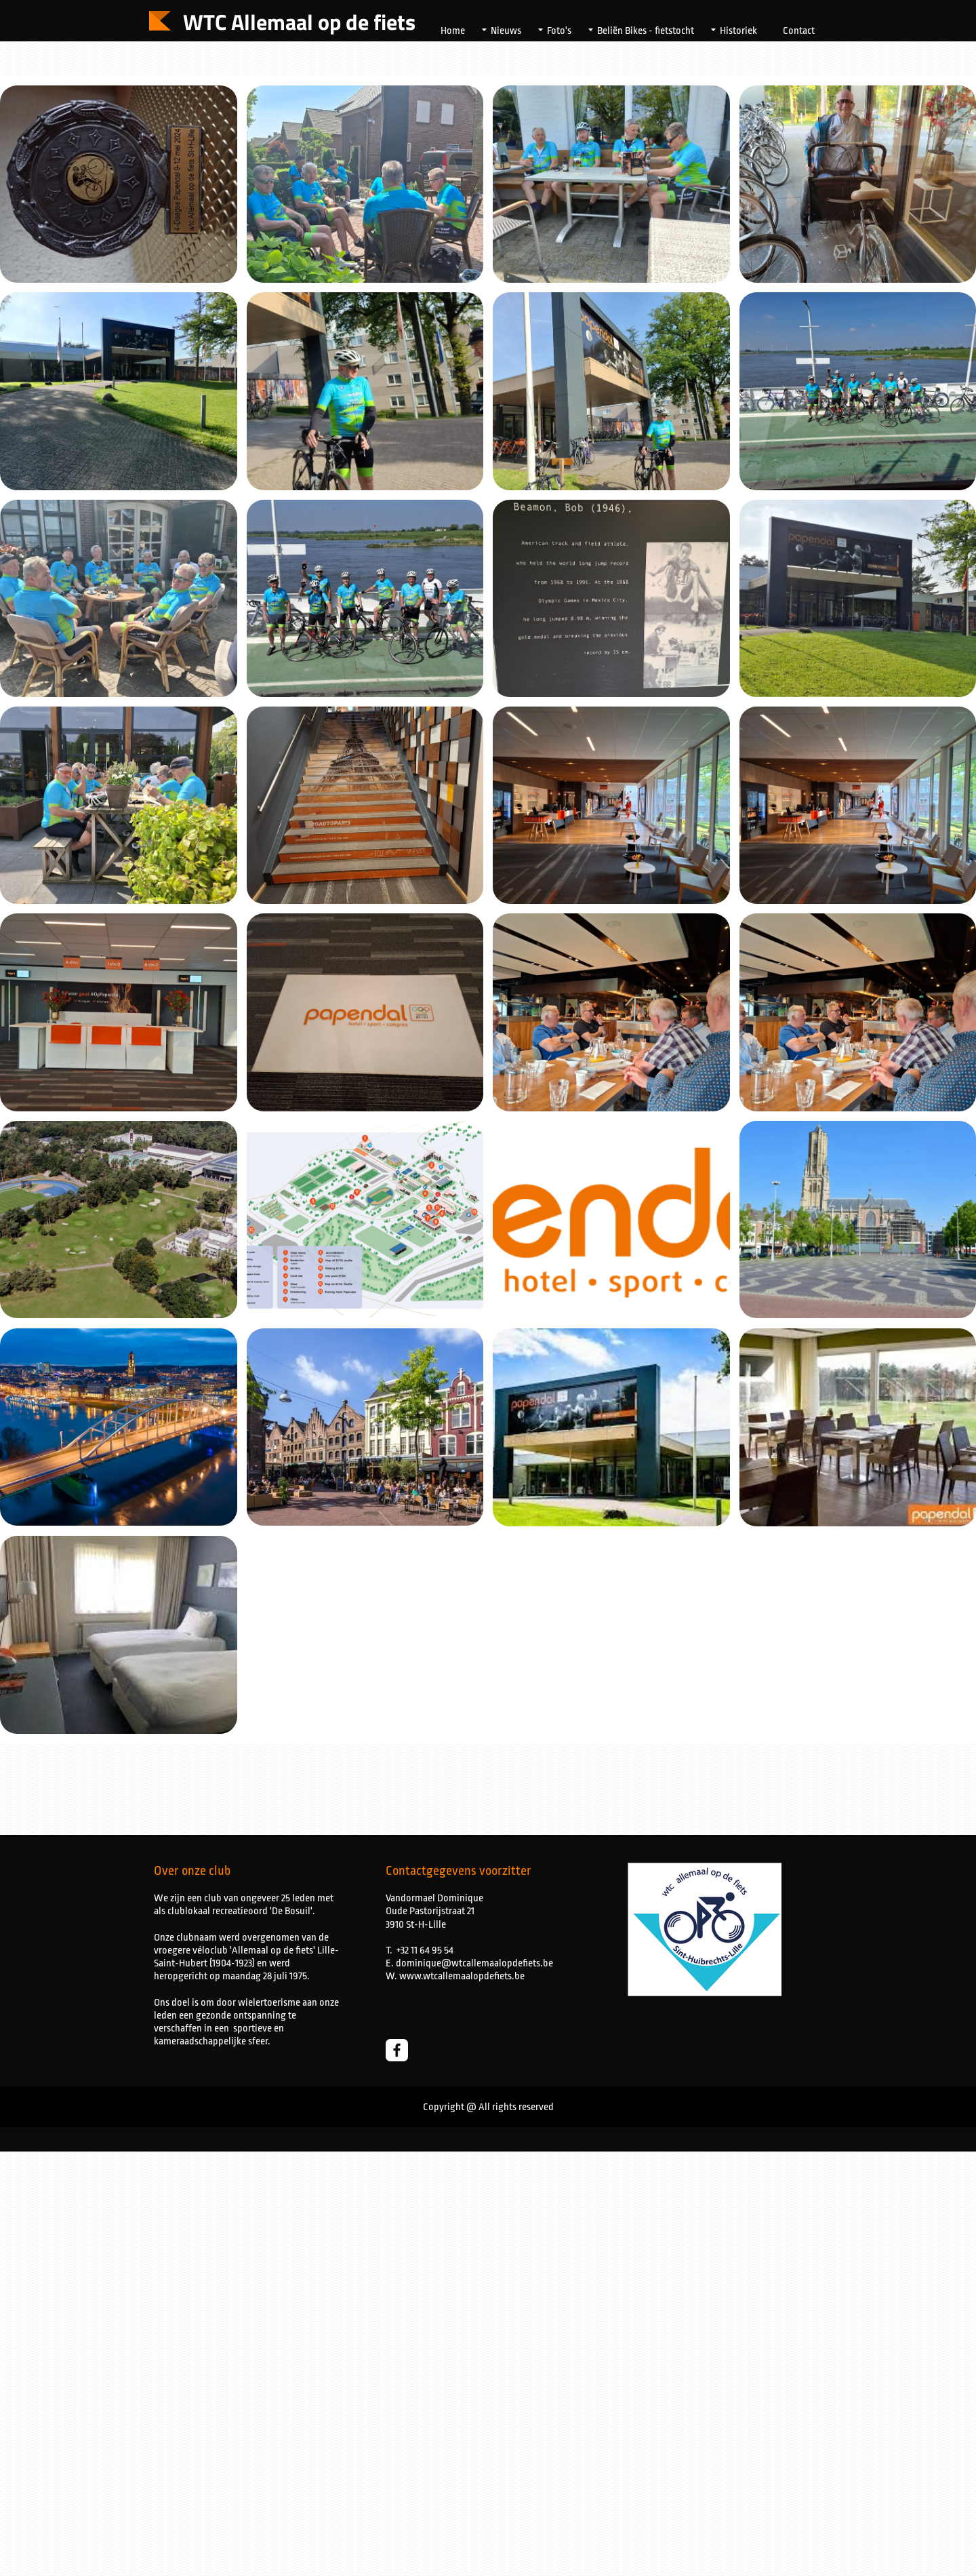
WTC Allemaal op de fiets (299, 21)
